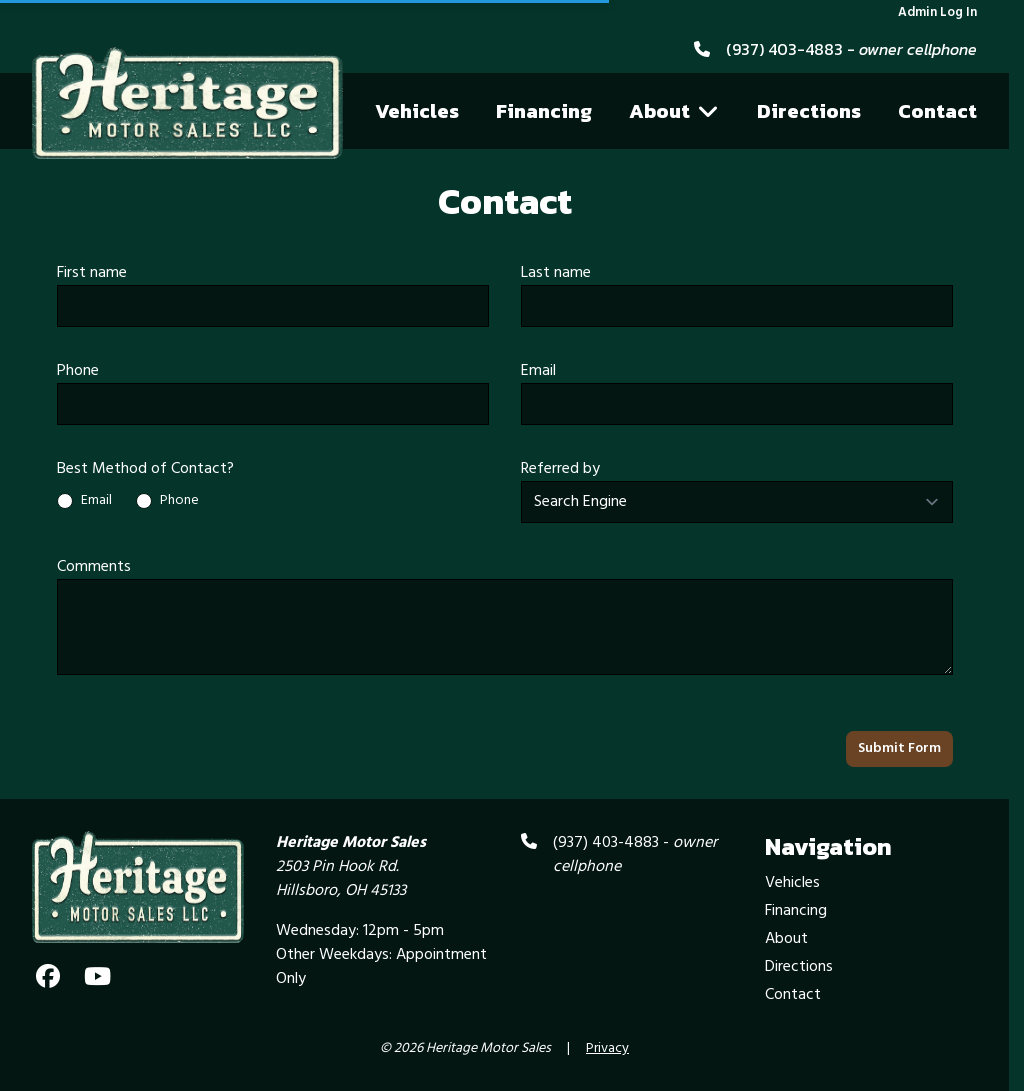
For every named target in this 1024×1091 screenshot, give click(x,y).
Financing (544, 111)
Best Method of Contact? (145, 469)
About (674, 111)
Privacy (607, 1049)
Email (538, 371)
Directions (809, 111)
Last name (556, 273)
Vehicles (417, 111)
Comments (94, 567)
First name (92, 273)
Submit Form (899, 748)
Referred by (560, 469)
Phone (78, 371)
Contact (937, 111)
